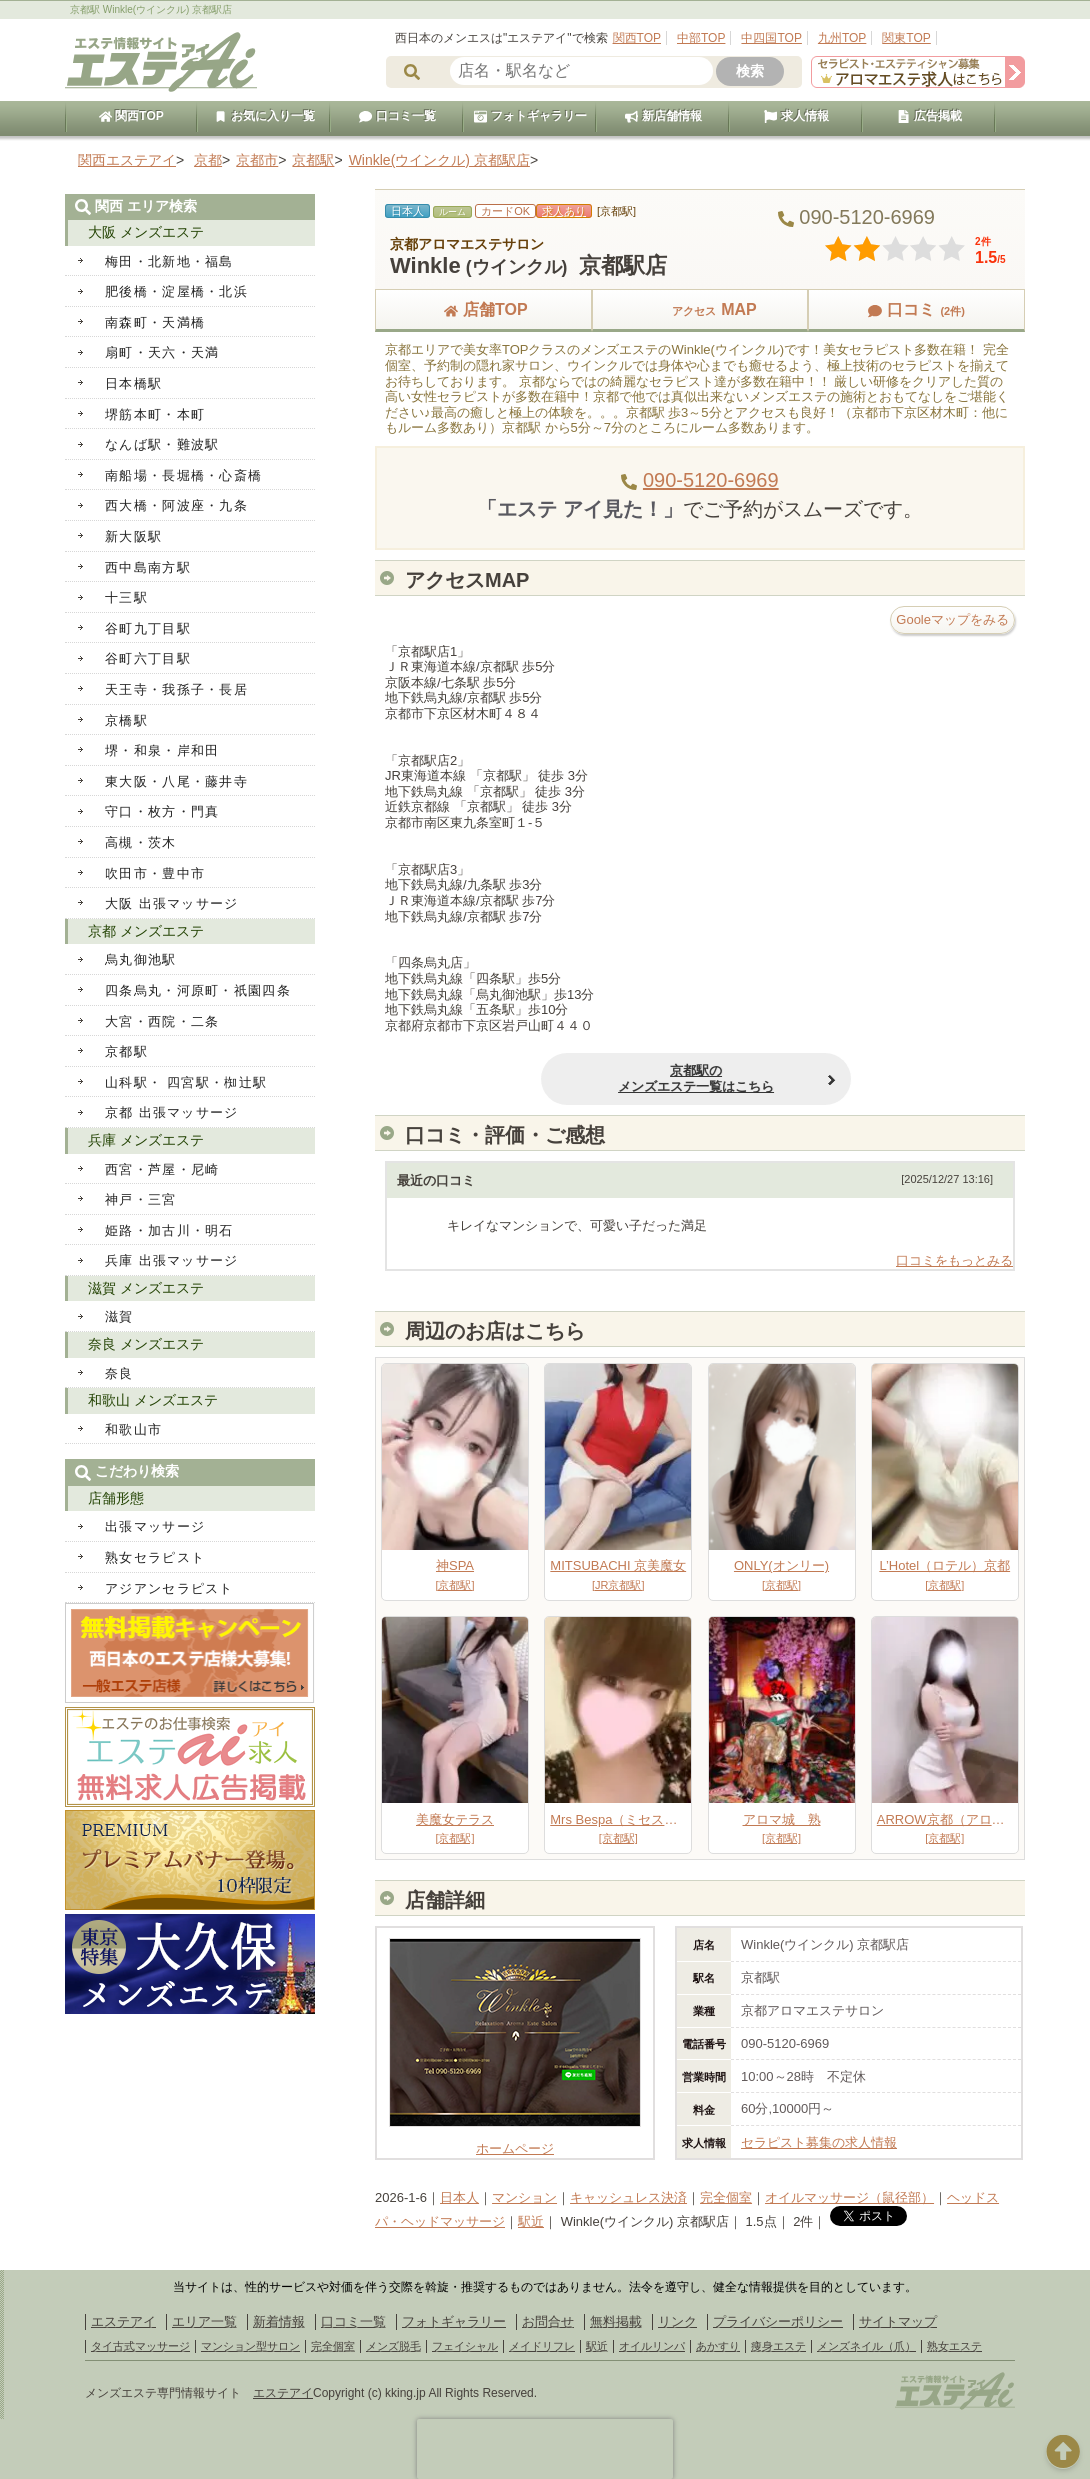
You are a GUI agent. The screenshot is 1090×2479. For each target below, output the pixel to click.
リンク (677, 2321)
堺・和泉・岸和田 (162, 750)
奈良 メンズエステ (146, 1344)
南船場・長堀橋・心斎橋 (183, 475)
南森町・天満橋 (155, 322)
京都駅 (126, 1051)
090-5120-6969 (711, 480)
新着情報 (279, 2321)
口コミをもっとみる (954, 1260)
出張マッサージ (155, 1526)
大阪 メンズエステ (146, 232)
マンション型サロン (250, 2346)
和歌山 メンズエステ (153, 1400)
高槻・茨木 (141, 842)
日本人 (459, 2197)
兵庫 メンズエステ (146, 1140)
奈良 (119, 1373)
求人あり (564, 211)
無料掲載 (616, 2321)
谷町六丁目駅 (148, 658)
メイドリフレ (542, 2346)
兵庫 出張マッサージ (172, 1260)
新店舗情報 (663, 116)
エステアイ (123, 2321)
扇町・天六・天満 (162, 352)
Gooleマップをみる (952, 619)
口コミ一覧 (397, 116)
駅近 (531, 2221)
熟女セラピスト (155, 1557)
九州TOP (842, 38)
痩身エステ (778, 2346)
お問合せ (548, 2321)
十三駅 (126, 597)
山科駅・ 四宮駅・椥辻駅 (186, 1082)
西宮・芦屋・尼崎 (162, 1169)
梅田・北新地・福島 (169, 261)
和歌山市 (133, 1429)
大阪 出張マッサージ (172, 903)
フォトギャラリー (530, 116)
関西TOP (637, 38)
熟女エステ (954, 2346)
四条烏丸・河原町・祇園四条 (198, 990)
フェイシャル (465, 2346)
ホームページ (515, 2140)
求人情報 (796, 116)
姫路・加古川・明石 (169, 1230)
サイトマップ (898, 2321)
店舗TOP (483, 309)
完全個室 (726, 2197)
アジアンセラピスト (169, 1588)
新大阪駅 (133, 536)
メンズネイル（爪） (866, 2346)
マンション (524, 2197)
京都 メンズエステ (146, 931)
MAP (700, 309)
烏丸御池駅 (141, 959)
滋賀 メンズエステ (146, 1288)
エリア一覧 (204, 2321)
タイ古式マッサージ (140, 2346)
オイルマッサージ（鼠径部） (849, 2197)
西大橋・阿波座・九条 (176, 505)
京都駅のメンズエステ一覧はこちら (633, 1078)
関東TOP (906, 38)
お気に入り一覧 (264, 116)
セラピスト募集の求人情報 (819, 2142)
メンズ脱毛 (393, 2346)
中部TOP (701, 38)
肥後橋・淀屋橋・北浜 (176, 291)
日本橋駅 (133, 383)
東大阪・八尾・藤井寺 (176, 781)
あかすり (718, 2346)
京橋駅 (126, 720)
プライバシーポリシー (778, 2321)
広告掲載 (929, 116)
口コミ (916, 309)
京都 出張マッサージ (172, 1112)
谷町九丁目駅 (148, 628)
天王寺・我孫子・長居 (176, 689)
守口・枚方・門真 (162, 811)
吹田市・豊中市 (155, 873)
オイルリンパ (652, 2346)
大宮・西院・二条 (162, 1021)
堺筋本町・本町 (155, 414)
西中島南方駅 (148, 567)
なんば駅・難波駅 (162, 444)
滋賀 (119, 1316)
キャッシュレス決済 (628, 2197)
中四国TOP (771, 38)
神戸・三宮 (141, 1199)
